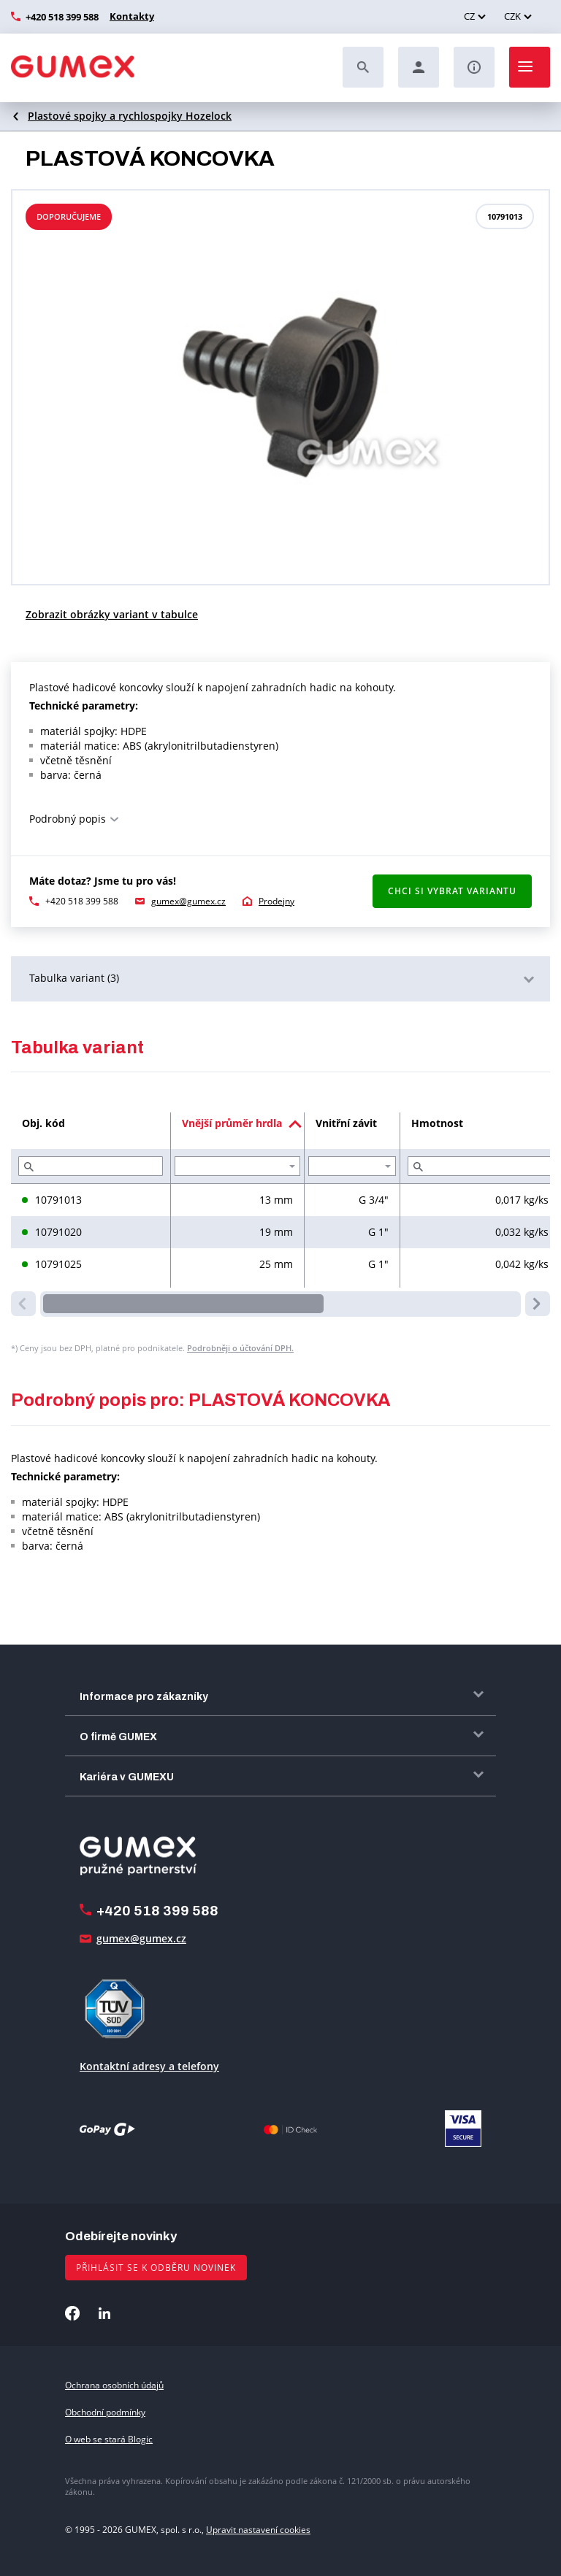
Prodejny (276, 901)
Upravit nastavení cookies (258, 2529)
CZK (512, 16)
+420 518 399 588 (62, 16)
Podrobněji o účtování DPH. (240, 1347)
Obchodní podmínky (105, 2412)
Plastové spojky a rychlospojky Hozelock (130, 116)
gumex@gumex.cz (188, 901)
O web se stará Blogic (109, 2439)
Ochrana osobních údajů (114, 2385)
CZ (469, 16)
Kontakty (130, 16)
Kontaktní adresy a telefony (149, 2066)
